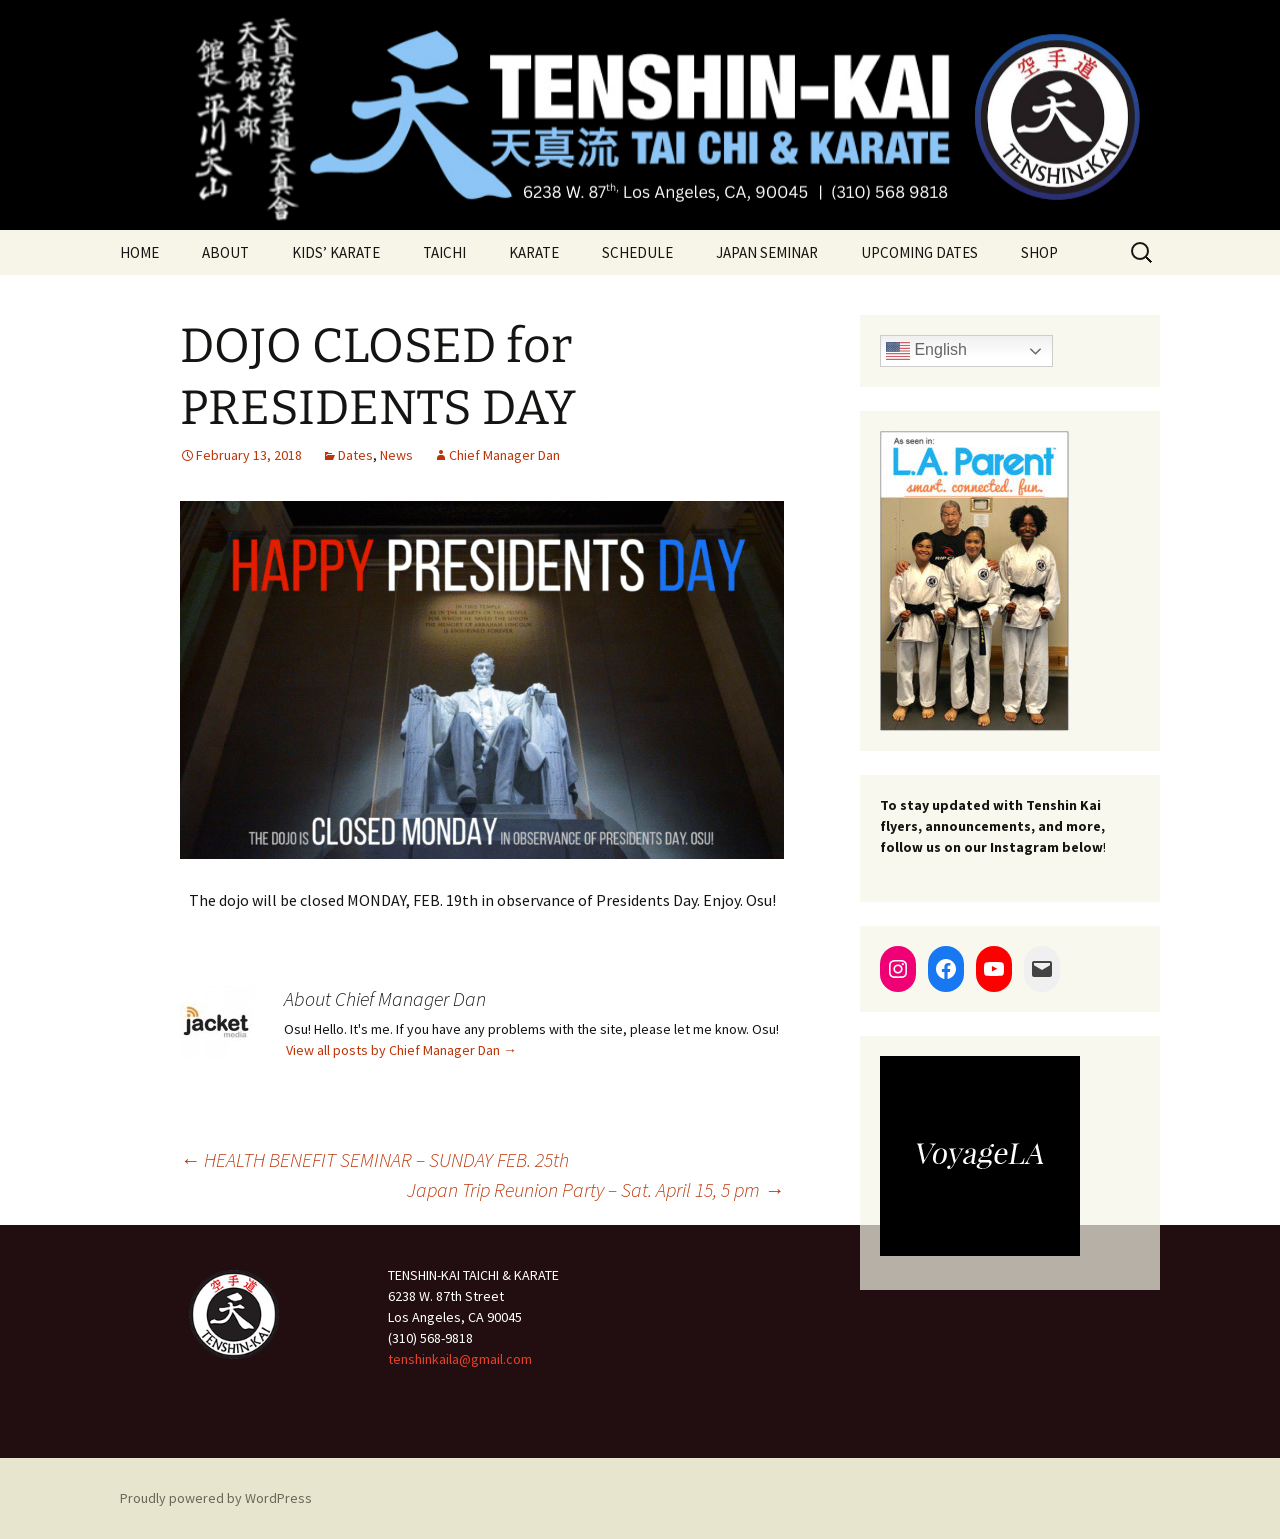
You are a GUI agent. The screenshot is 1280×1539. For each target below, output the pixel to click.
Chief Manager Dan (504, 455)
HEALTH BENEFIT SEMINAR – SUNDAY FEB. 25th (374, 1159)
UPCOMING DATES (919, 252)
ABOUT (225, 252)
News (396, 455)
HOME (139, 252)
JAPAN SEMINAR (767, 252)
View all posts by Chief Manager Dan (401, 1050)
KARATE (534, 252)
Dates (355, 455)
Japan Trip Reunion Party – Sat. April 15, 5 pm (595, 1189)
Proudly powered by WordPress (216, 1498)
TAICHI (444, 252)
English (926, 351)
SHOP (1039, 252)
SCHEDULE (637, 252)
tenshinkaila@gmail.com (460, 1359)
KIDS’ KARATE (336, 252)
